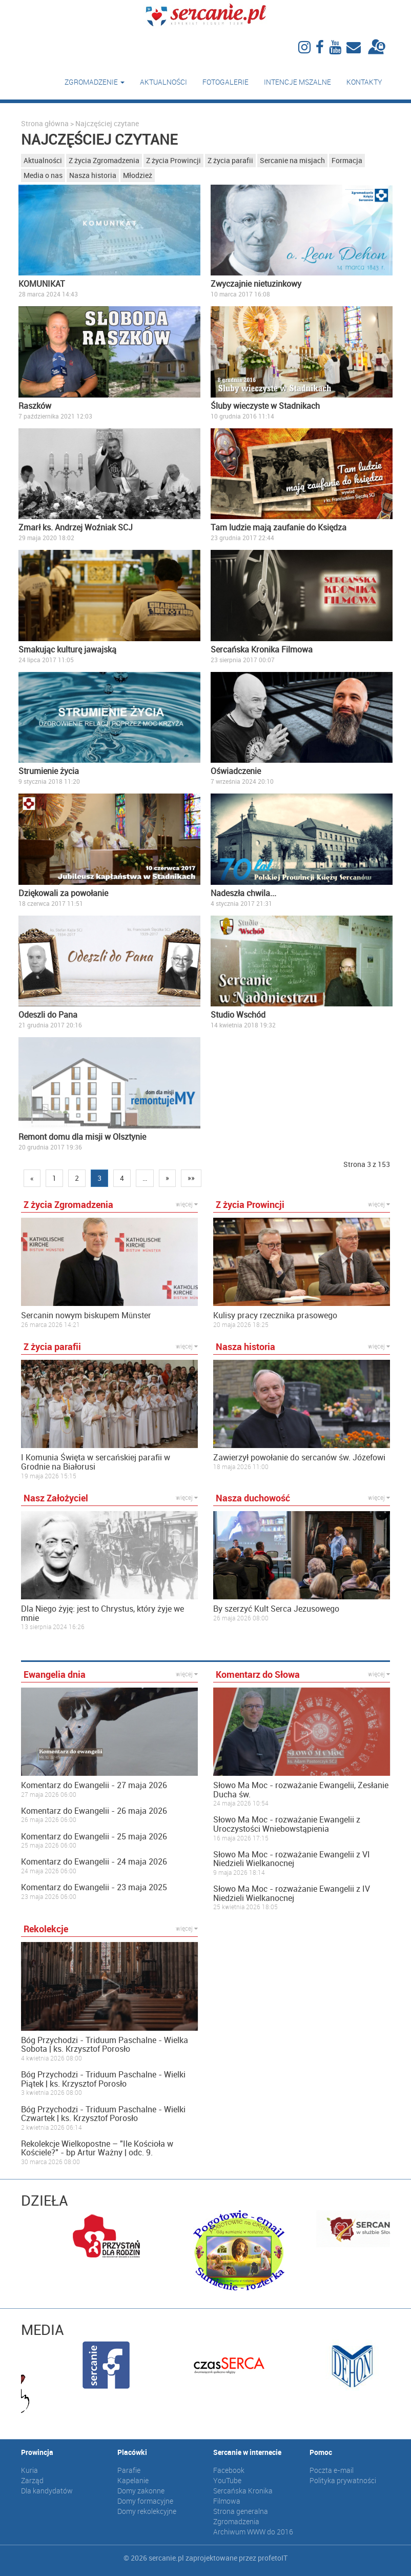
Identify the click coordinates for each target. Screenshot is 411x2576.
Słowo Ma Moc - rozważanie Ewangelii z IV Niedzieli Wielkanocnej (291, 1894)
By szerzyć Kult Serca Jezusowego (276, 1609)
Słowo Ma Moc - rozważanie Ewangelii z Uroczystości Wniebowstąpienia (286, 1824)
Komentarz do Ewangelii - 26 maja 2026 (94, 1811)
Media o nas (43, 175)
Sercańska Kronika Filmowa (262, 649)
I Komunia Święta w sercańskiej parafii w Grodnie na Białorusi (95, 1462)
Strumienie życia (48, 771)
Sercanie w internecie (247, 2452)
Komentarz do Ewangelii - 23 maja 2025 (94, 1887)
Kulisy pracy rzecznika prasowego (275, 1315)
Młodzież (137, 175)
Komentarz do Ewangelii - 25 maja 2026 (94, 1836)
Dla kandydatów (47, 2490)
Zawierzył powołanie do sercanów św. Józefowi (299, 1457)
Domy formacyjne (145, 2501)
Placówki (132, 2452)
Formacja (347, 160)
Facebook (228, 2470)
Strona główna (45, 123)
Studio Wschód (238, 1014)
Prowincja (37, 2452)
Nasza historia (92, 175)
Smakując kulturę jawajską (67, 649)
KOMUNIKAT (41, 283)
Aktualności (163, 82)
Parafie (128, 2470)
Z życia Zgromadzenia (104, 160)
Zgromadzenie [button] (95, 82)
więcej (187, 1204)
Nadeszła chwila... (243, 893)
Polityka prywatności (343, 2480)
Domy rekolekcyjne (146, 2511)
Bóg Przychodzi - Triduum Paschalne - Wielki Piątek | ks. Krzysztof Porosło (103, 2079)
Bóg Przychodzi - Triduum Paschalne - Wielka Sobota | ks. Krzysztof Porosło (104, 2045)
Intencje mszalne (297, 82)
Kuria (29, 2470)
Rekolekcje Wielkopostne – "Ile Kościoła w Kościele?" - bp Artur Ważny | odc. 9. (97, 2148)
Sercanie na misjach (292, 160)
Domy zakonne (141, 2490)
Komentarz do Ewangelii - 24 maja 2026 (94, 1862)
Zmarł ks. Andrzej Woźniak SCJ (75, 527)
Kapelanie (133, 2480)
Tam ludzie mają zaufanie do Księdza (278, 527)
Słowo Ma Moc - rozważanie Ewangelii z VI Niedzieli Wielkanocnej (291, 1859)
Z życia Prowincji (173, 160)
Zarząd (32, 2480)
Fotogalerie (225, 82)
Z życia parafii (230, 160)
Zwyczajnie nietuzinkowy (256, 283)
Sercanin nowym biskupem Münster (86, 1315)
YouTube (227, 2480)
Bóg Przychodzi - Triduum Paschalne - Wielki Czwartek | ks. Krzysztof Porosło (103, 2114)
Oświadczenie (236, 771)
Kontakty (364, 82)
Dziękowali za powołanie (63, 893)
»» (191, 1178)
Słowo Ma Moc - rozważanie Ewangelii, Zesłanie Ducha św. (300, 1790)
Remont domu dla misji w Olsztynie (82, 1136)
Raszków (34, 405)
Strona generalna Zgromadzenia (240, 2516)
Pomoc (321, 2452)
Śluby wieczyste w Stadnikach (265, 405)
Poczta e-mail (332, 2470)
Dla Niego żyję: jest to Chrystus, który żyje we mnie (102, 1613)
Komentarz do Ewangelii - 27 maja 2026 (94, 1785)
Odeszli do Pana (47, 1014)
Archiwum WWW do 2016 (253, 2532)
